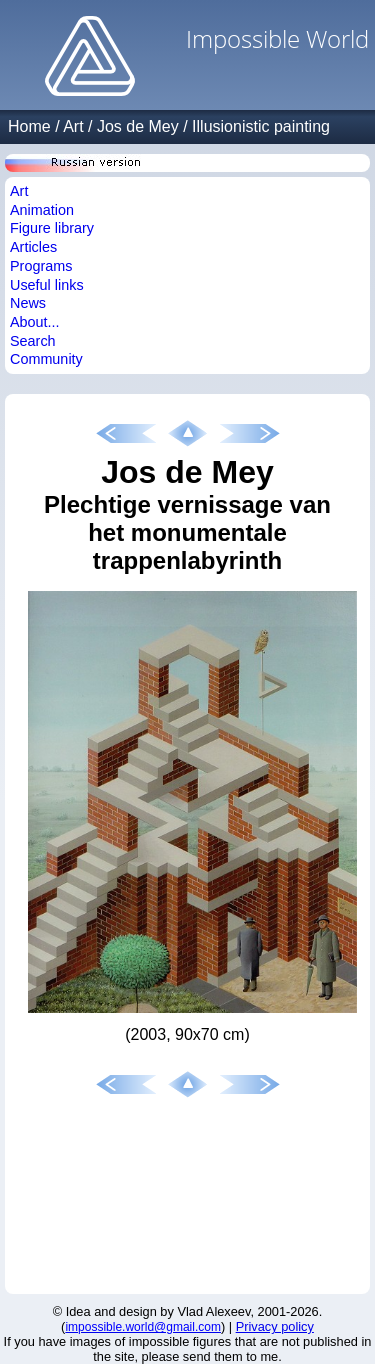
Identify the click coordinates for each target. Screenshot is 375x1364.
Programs (41, 266)
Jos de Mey (138, 126)
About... (35, 322)
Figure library (52, 228)
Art (73, 126)
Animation (42, 210)
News (28, 303)
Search (33, 341)
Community (46, 359)
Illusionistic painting (261, 126)
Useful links (47, 285)
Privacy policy (275, 1326)
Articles (33, 247)
